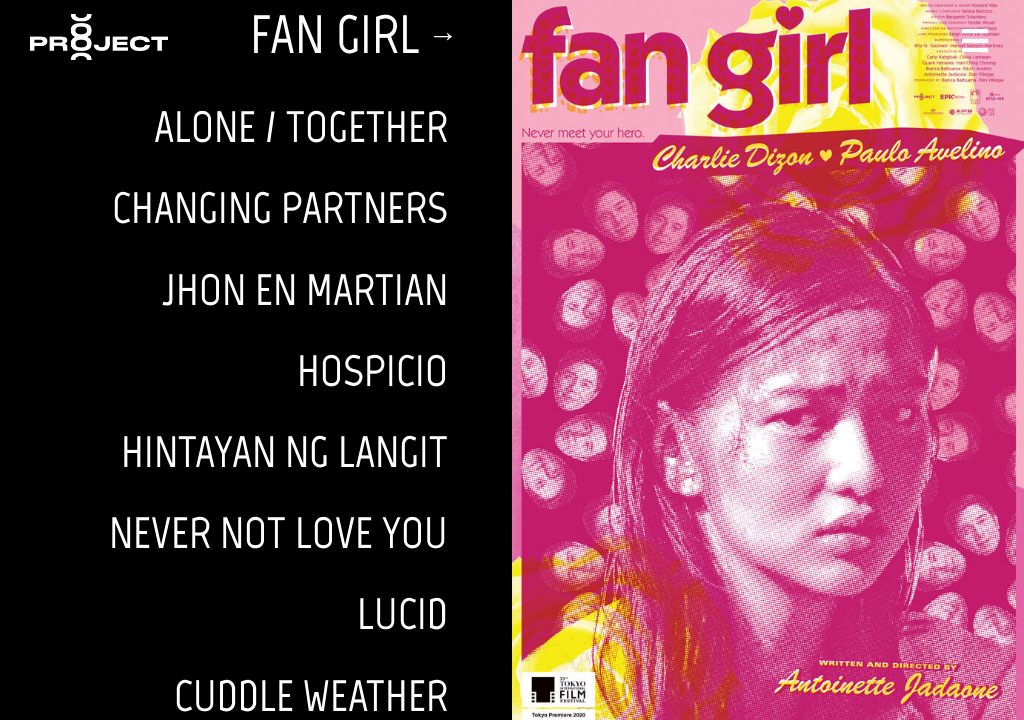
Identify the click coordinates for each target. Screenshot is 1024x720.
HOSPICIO (372, 370)
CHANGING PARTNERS (280, 207)
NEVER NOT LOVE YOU (278, 532)
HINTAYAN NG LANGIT (284, 451)
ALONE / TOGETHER (301, 126)
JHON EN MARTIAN (305, 289)
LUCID (402, 613)
